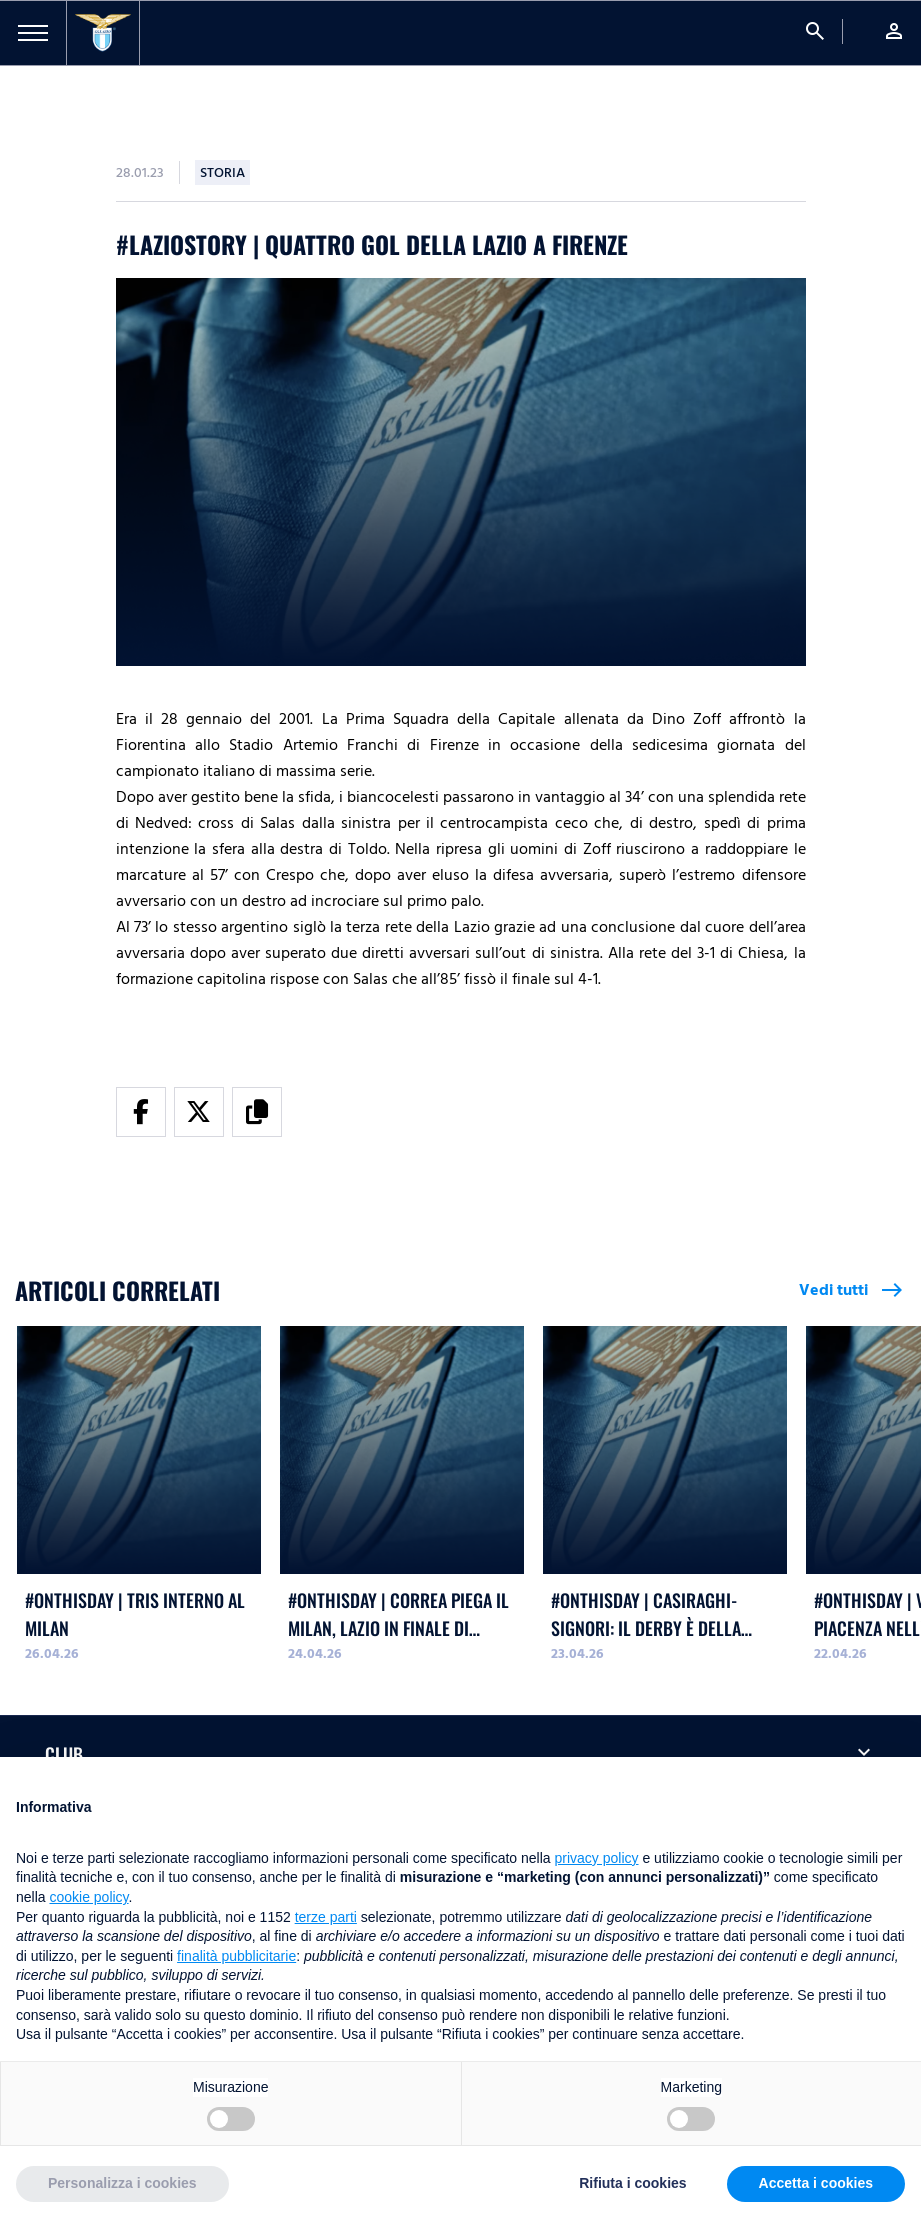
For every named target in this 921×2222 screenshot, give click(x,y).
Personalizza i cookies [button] (122, 2183)
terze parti (326, 1917)
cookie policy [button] (88, 1897)
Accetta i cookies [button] (816, 2183)
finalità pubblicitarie (236, 1956)
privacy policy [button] (597, 1858)
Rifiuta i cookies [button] (632, 2183)
